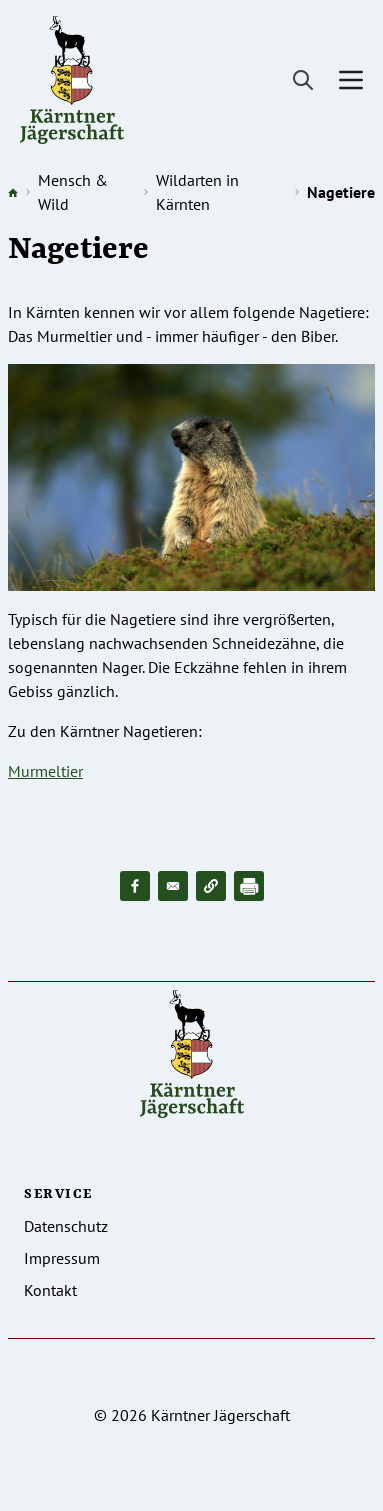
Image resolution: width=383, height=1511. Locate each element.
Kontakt (50, 1290)
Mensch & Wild (73, 192)
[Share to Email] (173, 886)
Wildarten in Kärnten (197, 192)
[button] (211, 886)
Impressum (62, 1258)
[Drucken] (249, 886)
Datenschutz (66, 1226)
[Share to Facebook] (135, 886)
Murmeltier (45, 771)
